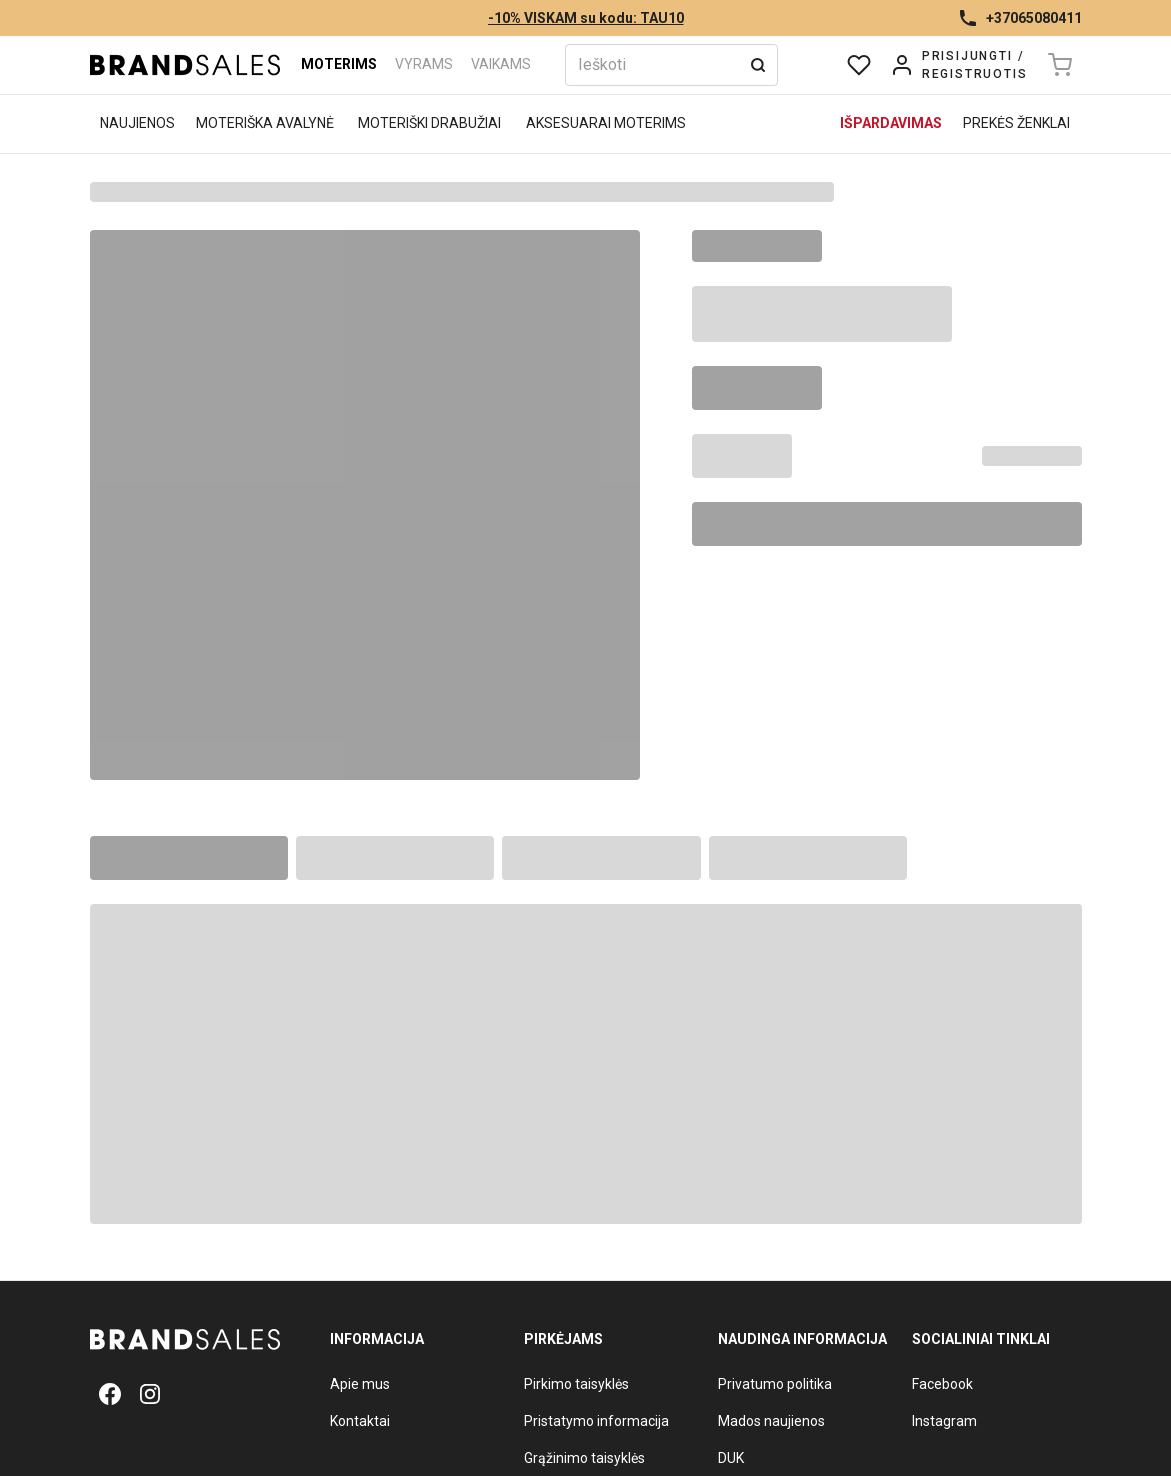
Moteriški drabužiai (429, 123)
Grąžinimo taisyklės (584, 1458)
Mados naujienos (771, 1421)
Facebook (942, 1384)
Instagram (944, 1421)
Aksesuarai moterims (606, 123)
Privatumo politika (775, 1384)
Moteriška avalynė (265, 123)
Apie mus (360, 1384)
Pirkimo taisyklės (576, 1384)
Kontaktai (360, 1421)
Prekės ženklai (1016, 123)
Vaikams (501, 64)
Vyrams (424, 64)
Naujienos (137, 123)
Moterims (339, 64)
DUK (731, 1458)
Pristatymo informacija (596, 1421)
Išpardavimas (891, 123)
